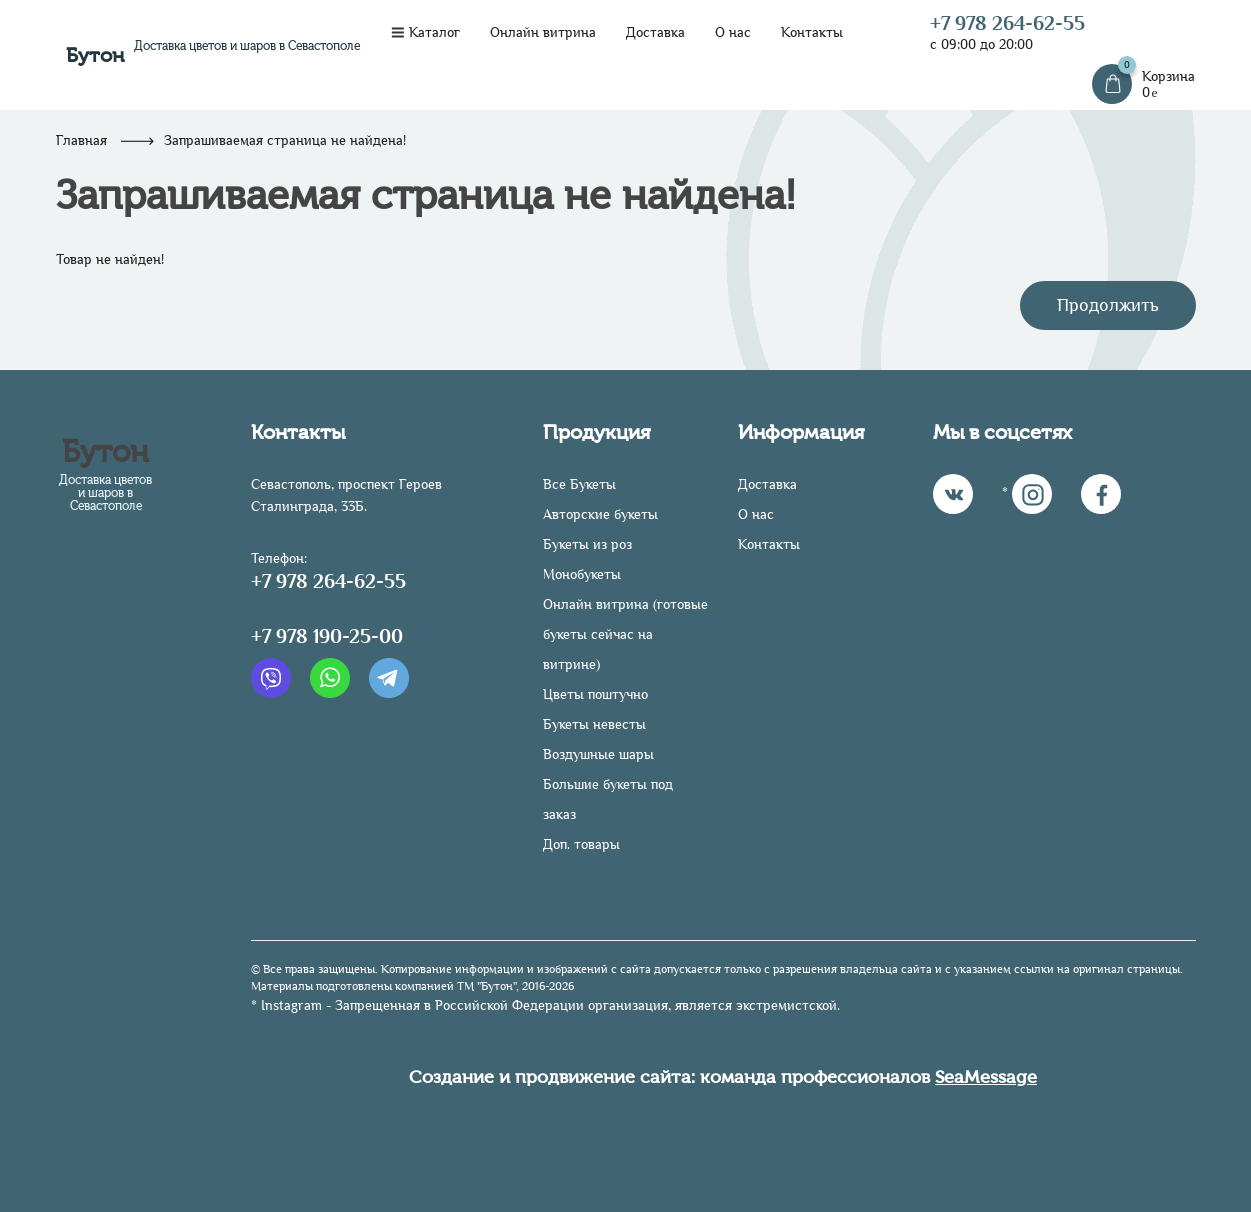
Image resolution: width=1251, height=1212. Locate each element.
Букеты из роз (587, 544)
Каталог (425, 32)
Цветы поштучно (595, 694)
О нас (733, 32)
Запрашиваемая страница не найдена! (285, 140)
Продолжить (1108, 305)
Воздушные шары (598, 754)
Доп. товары (581, 844)
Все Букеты (579, 484)
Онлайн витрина (543, 32)
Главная (81, 140)
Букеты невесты (594, 724)
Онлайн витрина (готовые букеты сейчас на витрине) (625, 634)
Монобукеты (582, 574)
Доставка (655, 32)
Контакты (812, 32)
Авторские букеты (600, 514)
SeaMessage (986, 1077)
